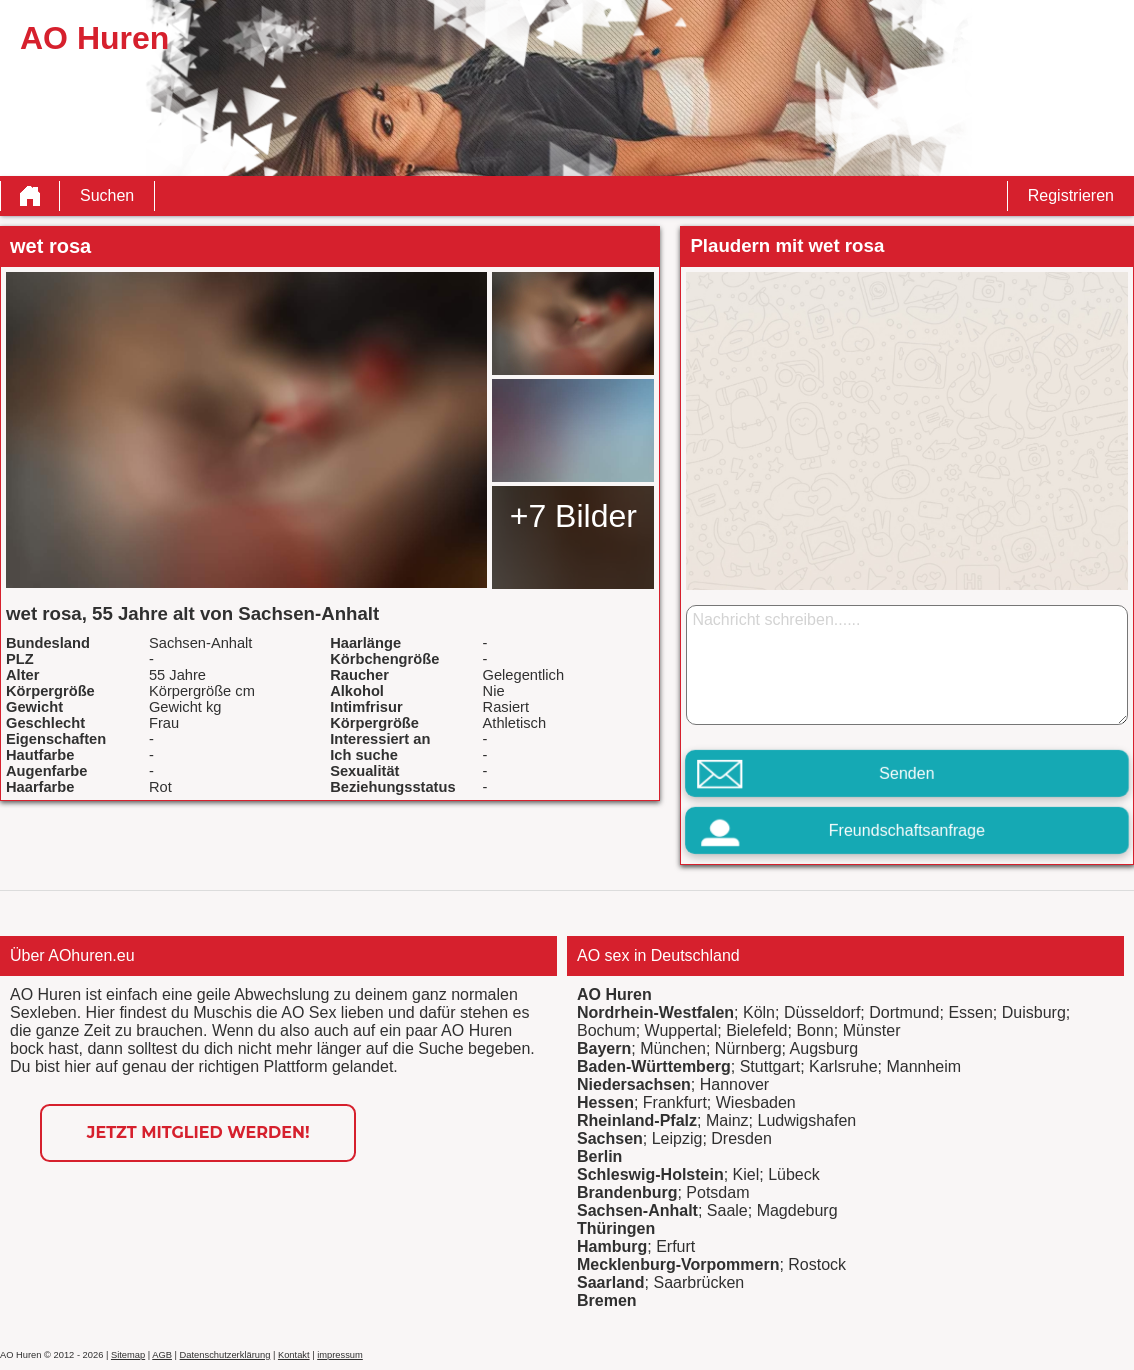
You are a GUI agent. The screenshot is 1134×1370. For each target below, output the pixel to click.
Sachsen (610, 1138)
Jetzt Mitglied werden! (198, 1132)
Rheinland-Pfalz (637, 1120)
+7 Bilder (573, 516)
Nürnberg (748, 1048)
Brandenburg (627, 1192)
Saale (727, 1210)
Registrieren (1071, 195)
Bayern (604, 1048)
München (673, 1048)
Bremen (607, 1300)
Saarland (611, 1282)
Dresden (741, 1138)
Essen (970, 1012)
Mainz (727, 1120)
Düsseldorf (822, 1012)
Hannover (734, 1084)
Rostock (817, 1264)
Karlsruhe (843, 1066)
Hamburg (612, 1246)
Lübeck (794, 1174)
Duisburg (1034, 1012)
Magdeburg (797, 1210)
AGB (162, 1355)
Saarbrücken (698, 1282)
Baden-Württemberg (654, 1066)
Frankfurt (675, 1102)
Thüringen (616, 1228)
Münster (872, 1030)
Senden (906, 773)
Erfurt (675, 1246)
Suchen (107, 195)
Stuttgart (770, 1066)
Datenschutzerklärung (225, 1355)
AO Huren (614, 994)
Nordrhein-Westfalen (655, 1012)
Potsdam (717, 1192)
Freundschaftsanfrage (907, 830)
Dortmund (904, 1012)
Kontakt (294, 1355)
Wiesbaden (756, 1102)
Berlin (599, 1156)
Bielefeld (756, 1030)
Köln (759, 1012)
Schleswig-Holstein (650, 1174)
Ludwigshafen (806, 1120)
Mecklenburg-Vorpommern (678, 1264)
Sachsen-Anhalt (637, 1210)
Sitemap (128, 1355)
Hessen (605, 1102)
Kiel (746, 1174)
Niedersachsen (634, 1084)
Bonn (814, 1030)
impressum (340, 1355)
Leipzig (677, 1138)
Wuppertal (681, 1030)
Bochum (606, 1030)
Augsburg (824, 1048)
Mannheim (923, 1066)
